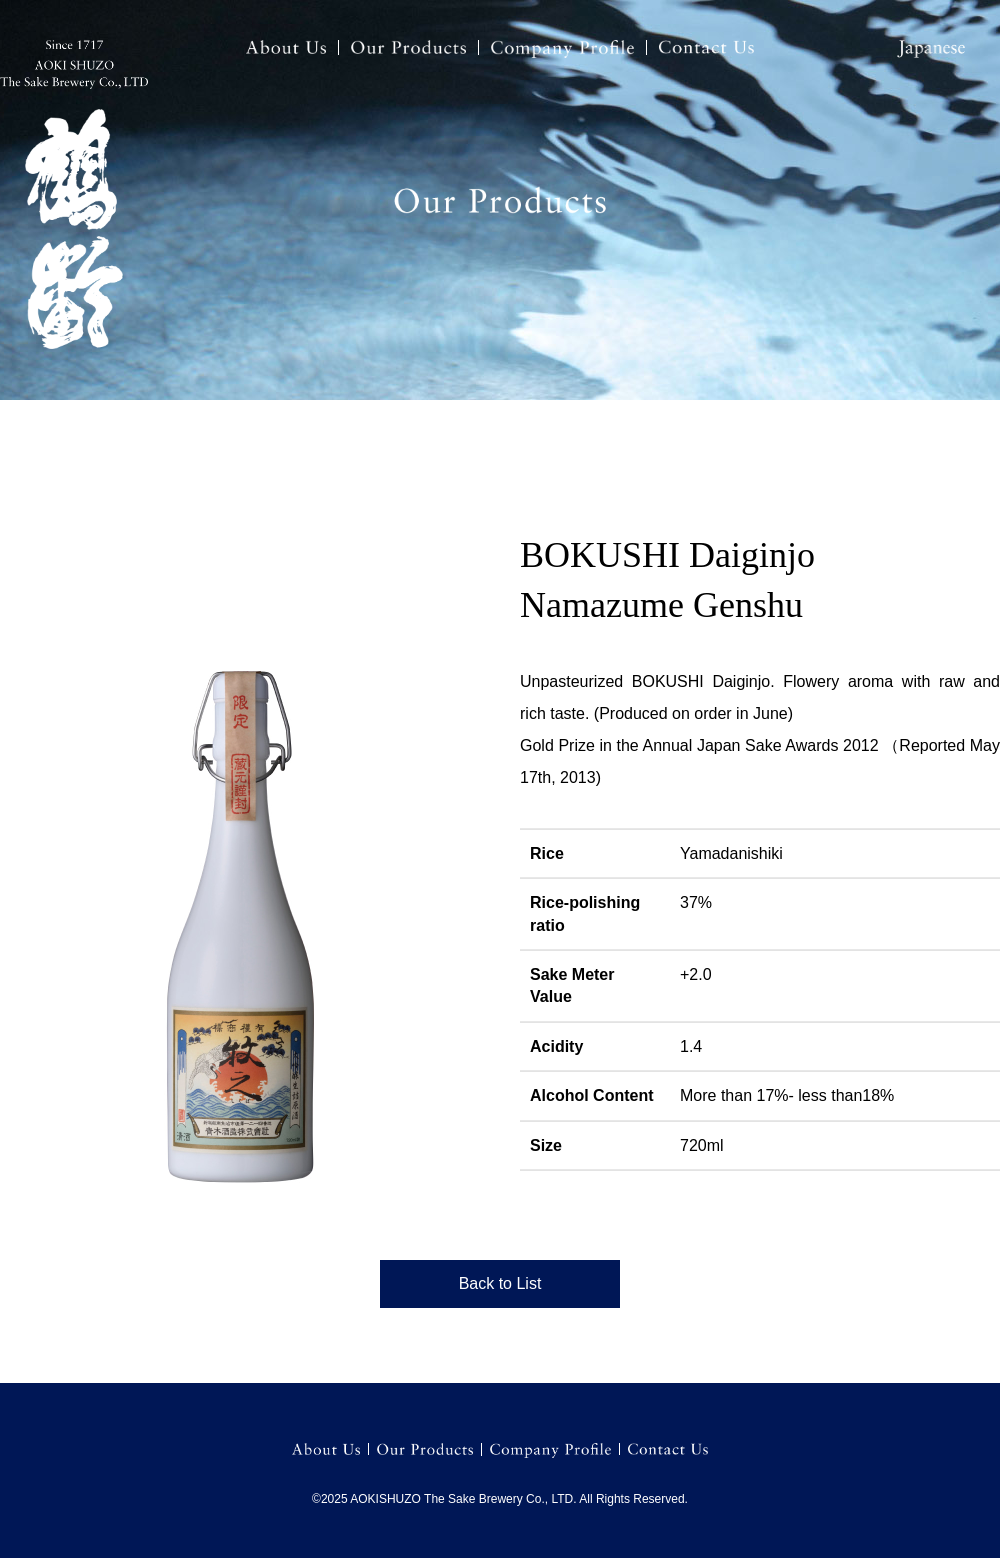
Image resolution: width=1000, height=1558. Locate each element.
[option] (240, 835)
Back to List (500, 1283)
